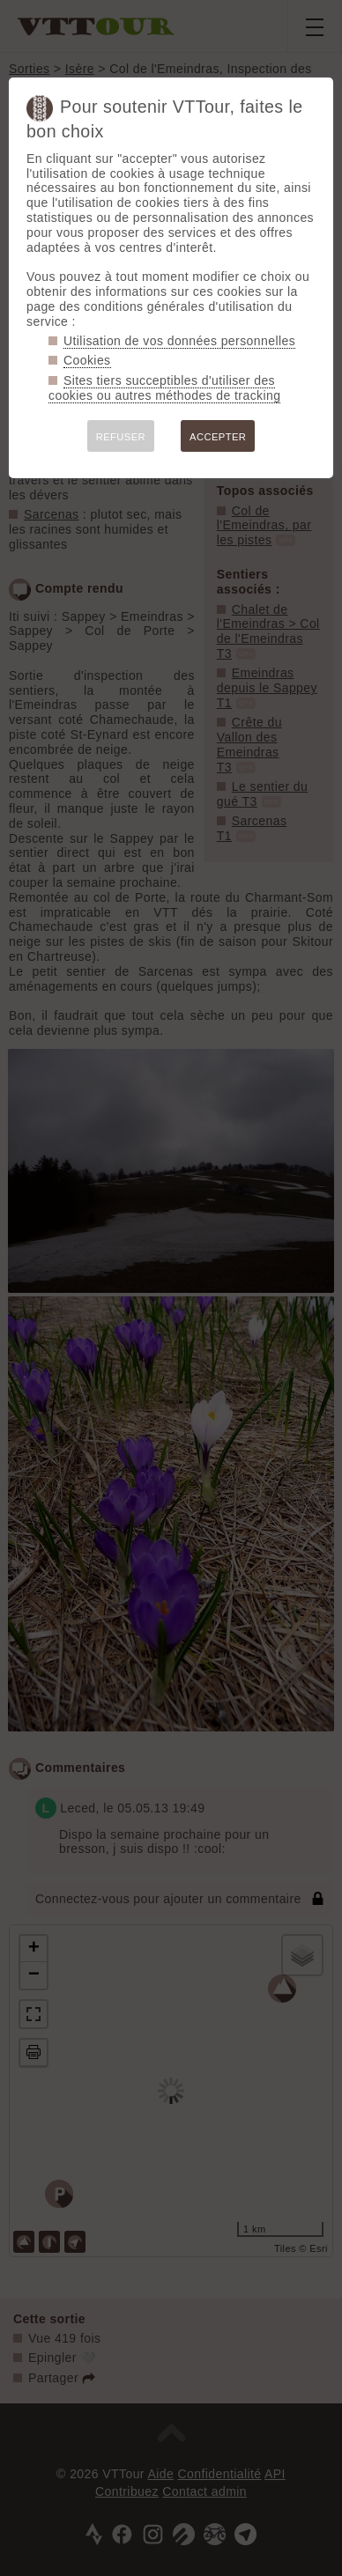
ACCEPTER (218, 437)
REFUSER (120, 437)
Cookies (87, 360)
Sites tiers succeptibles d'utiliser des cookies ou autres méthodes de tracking (164, 387)
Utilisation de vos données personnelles (179, 341)
